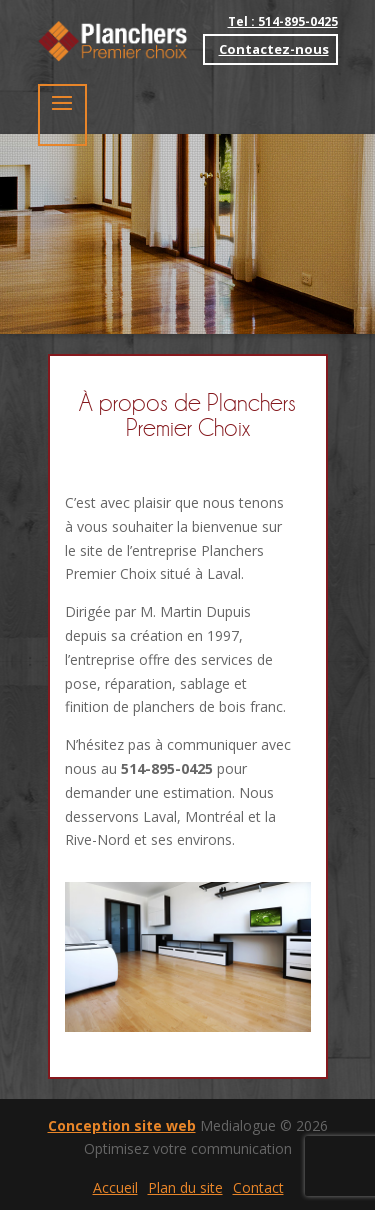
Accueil (115, 1187)
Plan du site (185, 1187)
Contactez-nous (274, 49)
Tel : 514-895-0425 (283, 22)
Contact (258, 1187)
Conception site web (122, 1125)
